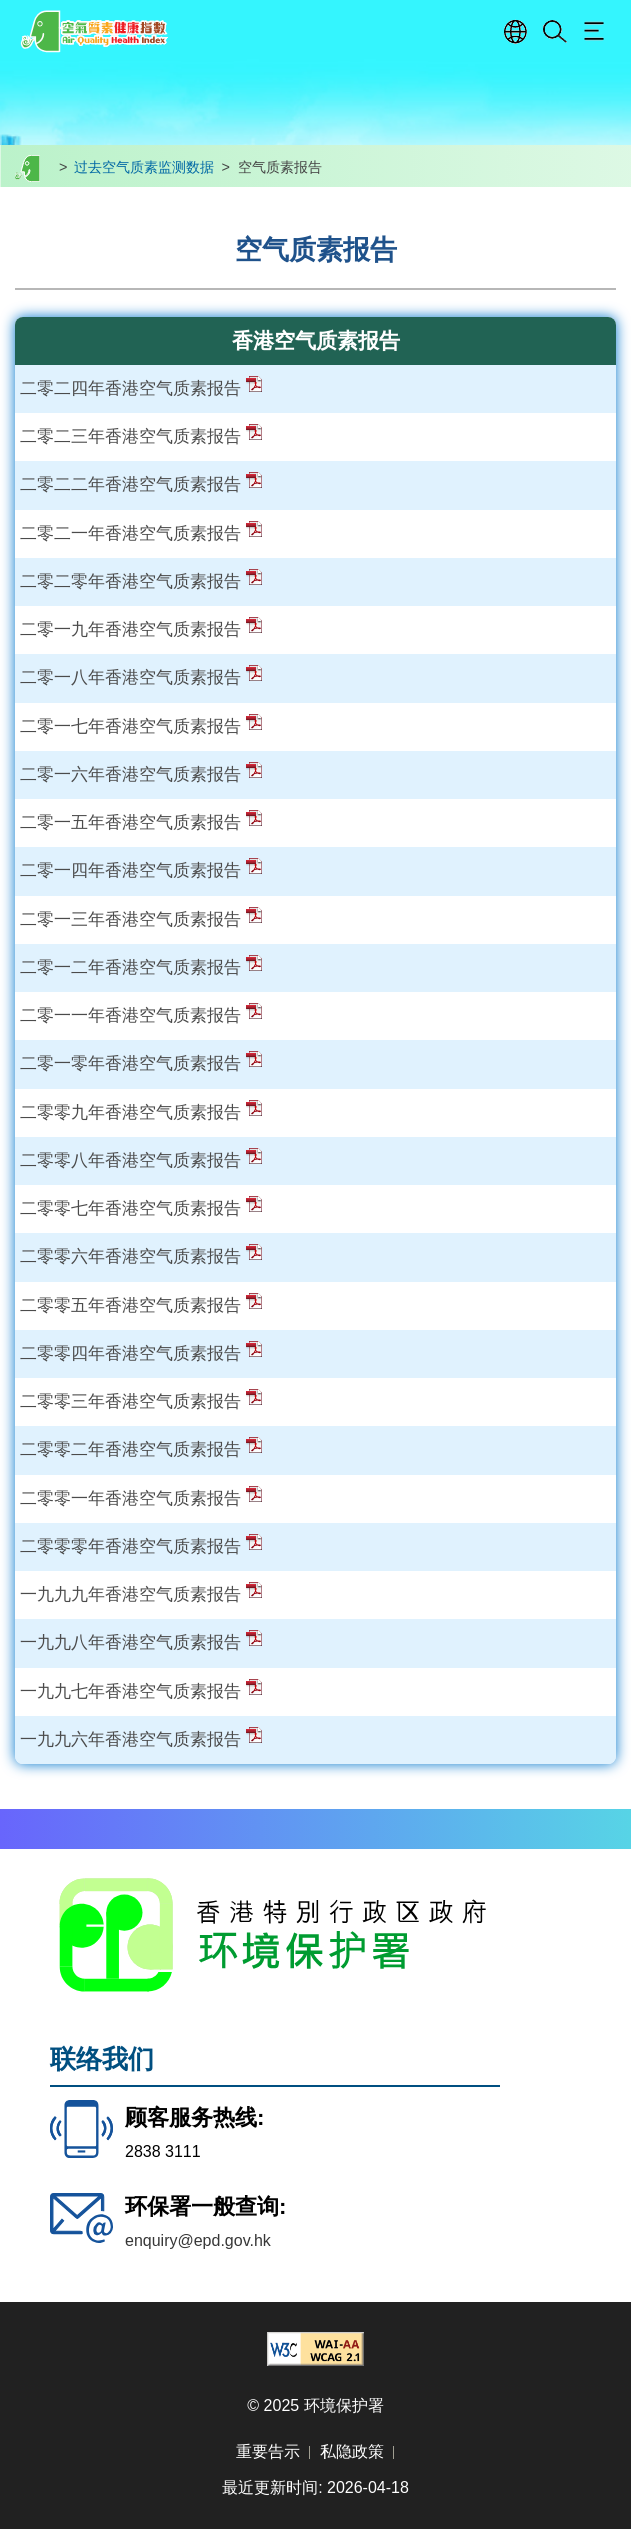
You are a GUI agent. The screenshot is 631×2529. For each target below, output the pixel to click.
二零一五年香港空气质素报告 (141, 822)
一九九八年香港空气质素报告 (141, 1642)
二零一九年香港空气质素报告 (141, 629)
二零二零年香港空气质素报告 (141, 581)
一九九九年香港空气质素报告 (141, 1594)
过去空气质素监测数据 (144, 167)
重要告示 (268, 2451)
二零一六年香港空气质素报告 (141, 774)
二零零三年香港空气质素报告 (141, 1401)
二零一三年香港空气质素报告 (141, 919)
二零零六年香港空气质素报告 (141, 1256)
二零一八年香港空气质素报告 (141, 677)
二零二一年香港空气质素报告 (141, 533)
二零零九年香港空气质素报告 (141, 1112)
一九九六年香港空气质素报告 (141, 1739)
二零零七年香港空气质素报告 (141, 1208)
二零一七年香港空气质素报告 (141, 726)
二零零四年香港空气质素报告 (141, 1353)
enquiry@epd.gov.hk (198, 2240)
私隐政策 (352, 2451)
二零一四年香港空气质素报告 (141, 870)
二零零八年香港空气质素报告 (141, 1160)
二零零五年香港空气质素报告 (141, 1305)
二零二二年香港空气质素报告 (141, 484)
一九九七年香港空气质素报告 (141, 1691)
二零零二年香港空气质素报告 (141, 1449)
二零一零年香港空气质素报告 (141, 1063)
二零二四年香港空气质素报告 (141, 388)
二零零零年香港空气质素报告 (141, 1546)
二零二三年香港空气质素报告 (141, 436)
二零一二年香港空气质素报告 (141, 967)
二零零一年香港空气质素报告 (141, 1498)
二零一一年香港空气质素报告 (141, 1015)
